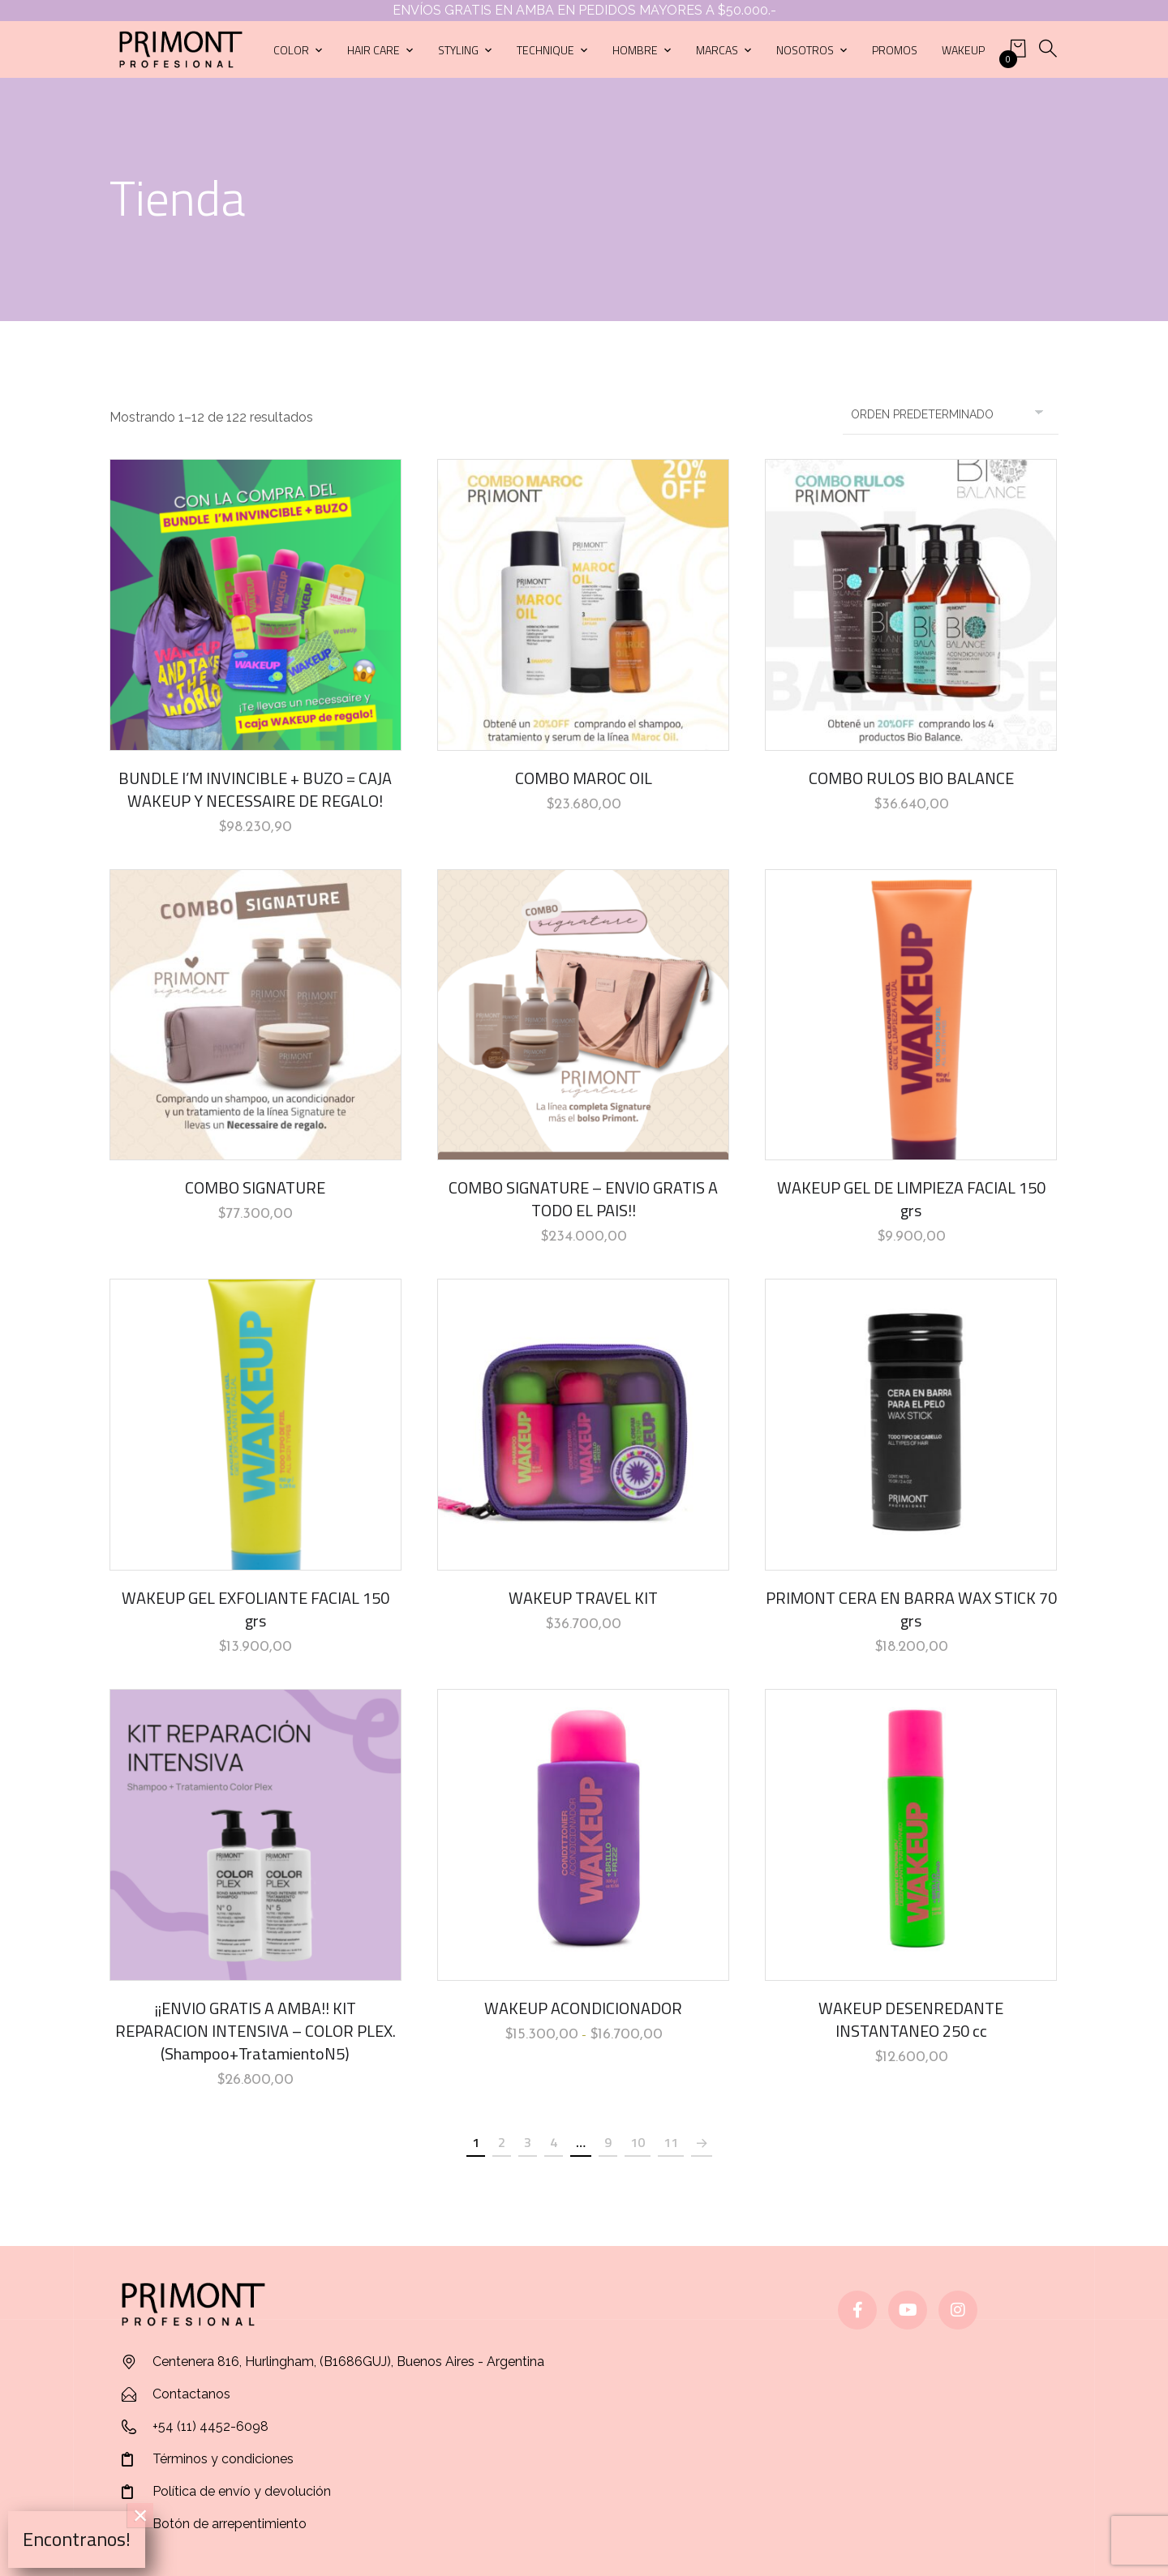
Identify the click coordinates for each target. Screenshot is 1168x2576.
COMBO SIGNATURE (255, 1187)
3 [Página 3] (527, 2142)
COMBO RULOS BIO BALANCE (911, 778)
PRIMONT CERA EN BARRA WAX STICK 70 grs (911, 1609)
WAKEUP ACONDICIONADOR (583, 2008)
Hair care (373, 49)
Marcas (717, 49)
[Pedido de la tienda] (950, 414)
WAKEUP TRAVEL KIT (583, 1597)
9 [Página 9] (608, 2142)
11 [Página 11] (670, 2142)
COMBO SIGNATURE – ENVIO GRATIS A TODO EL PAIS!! (583, 1199)
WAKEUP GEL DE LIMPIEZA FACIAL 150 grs (911, 1199)
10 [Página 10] (637, 2142)
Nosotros (805, 49)
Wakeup (963, 49)
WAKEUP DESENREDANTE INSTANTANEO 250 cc (910, 2019)
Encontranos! (77, 2538)
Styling (458, 49)
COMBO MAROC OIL (583, 778)
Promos (894, 49)
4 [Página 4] (553, 2142)
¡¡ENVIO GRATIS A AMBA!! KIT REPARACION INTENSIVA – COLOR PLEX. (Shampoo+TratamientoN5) (255, 2030)
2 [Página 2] (501, 2142)
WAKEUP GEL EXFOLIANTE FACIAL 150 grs (255, 1609)
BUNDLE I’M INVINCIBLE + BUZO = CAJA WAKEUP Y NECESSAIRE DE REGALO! (255, 789)
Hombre (635, 49)
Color (291, 49)
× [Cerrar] (140, 2515)
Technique (545, 49)
